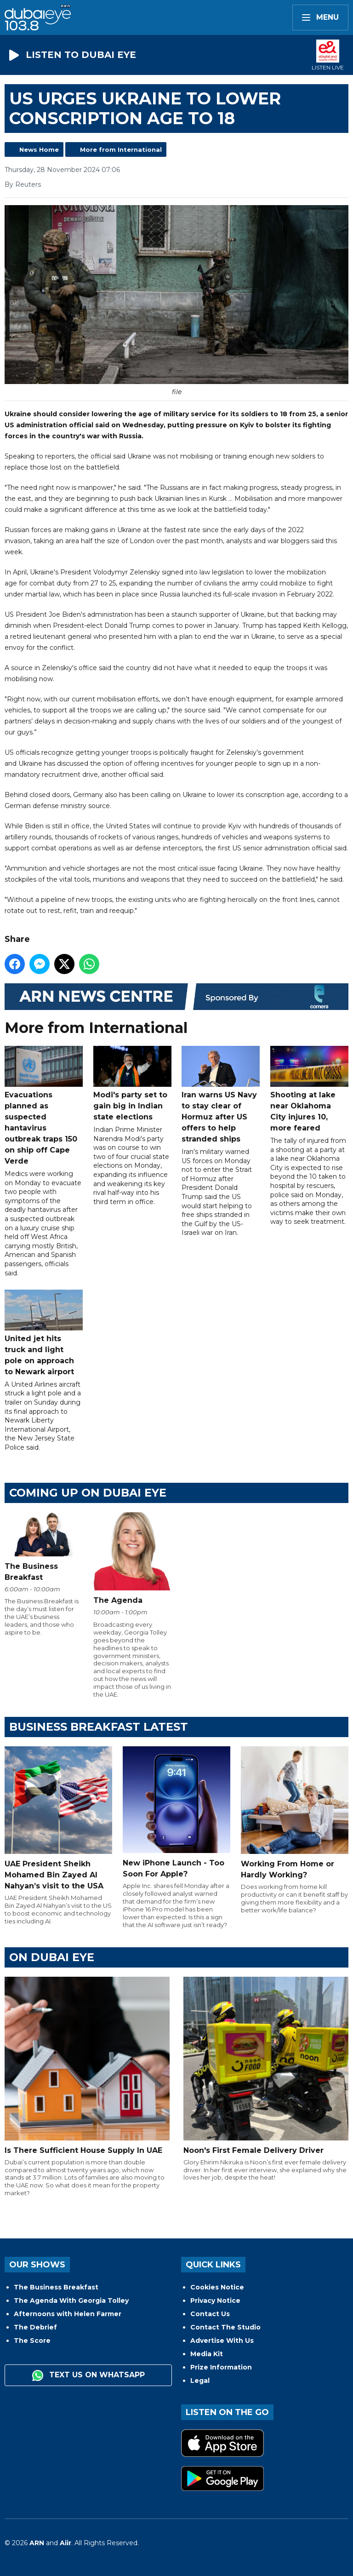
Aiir (65, 2543)
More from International (121, 149)
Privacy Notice (215, 2300)
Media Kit (206, 2354)
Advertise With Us (222, 2340)
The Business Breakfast (56, 2287)
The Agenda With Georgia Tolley (71, 2300)
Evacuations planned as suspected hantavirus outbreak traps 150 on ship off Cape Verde (44, 1106)
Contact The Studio (225, 2327)
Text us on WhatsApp (88, 2375)
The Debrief (35, 2327)
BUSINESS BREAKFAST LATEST (98, 1726)
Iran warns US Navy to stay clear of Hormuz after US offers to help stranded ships (221, 1095)
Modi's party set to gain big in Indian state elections (132, 1084)
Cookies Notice (217, 2287)
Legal (200, 2380)
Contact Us (210, 2314)
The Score (32, 2340)
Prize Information (221, 2367)
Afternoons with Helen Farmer (67, 2314)
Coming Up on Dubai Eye (87, 1492)
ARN (36, 2543)
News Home (39, 149)
